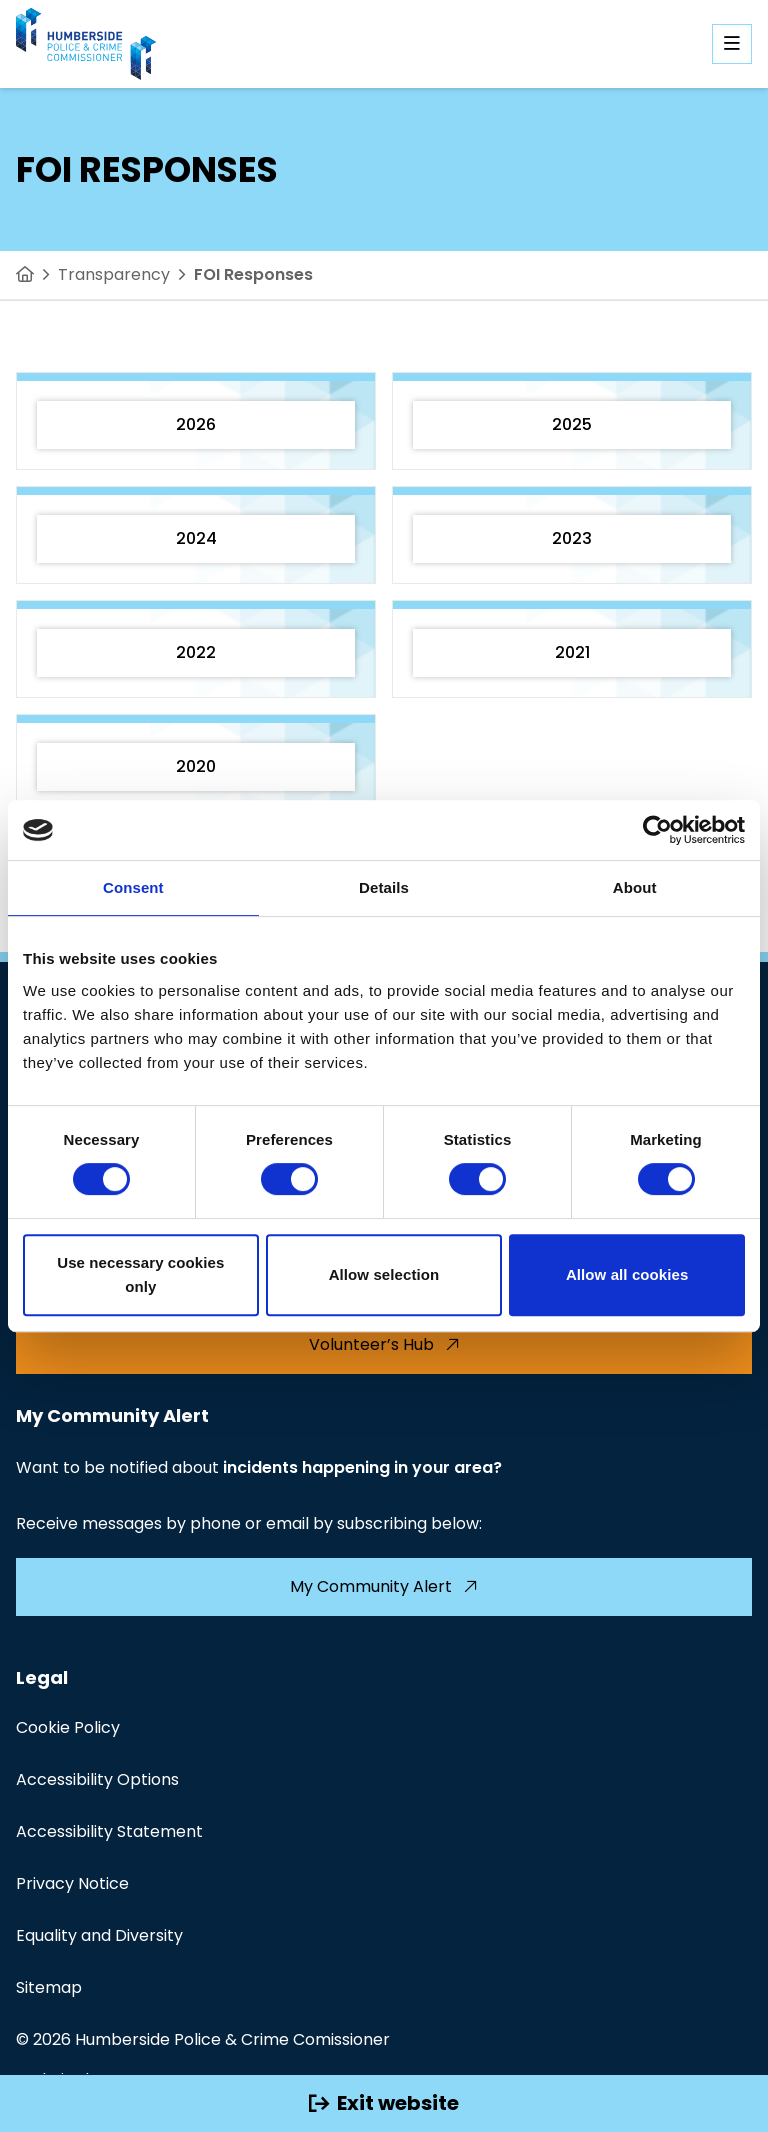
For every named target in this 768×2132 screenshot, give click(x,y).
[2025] (572, 421)
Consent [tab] (133, 887)
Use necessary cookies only (140, 1274)
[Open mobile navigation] (732, 44)
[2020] (196, 763)
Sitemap (49, 1987)
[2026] (196, 421)
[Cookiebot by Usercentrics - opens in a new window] (657, 830)
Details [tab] (384, 887)
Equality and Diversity (99, 1935)
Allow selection (384, 1274)
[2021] (572, 649)
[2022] (196, 649)
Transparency (114, 274)
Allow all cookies (627, 1274)
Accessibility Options (97, 1779)
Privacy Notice (72, 1883)
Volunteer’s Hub (384, 1344)
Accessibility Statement (109, 1831)
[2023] (572, 535)
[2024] (196, 535)
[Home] (25, 275)
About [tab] (635, 887)
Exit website (384, 2103)
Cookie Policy (68, 1727)
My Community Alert (384, 1586)
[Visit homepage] (86, 44)
